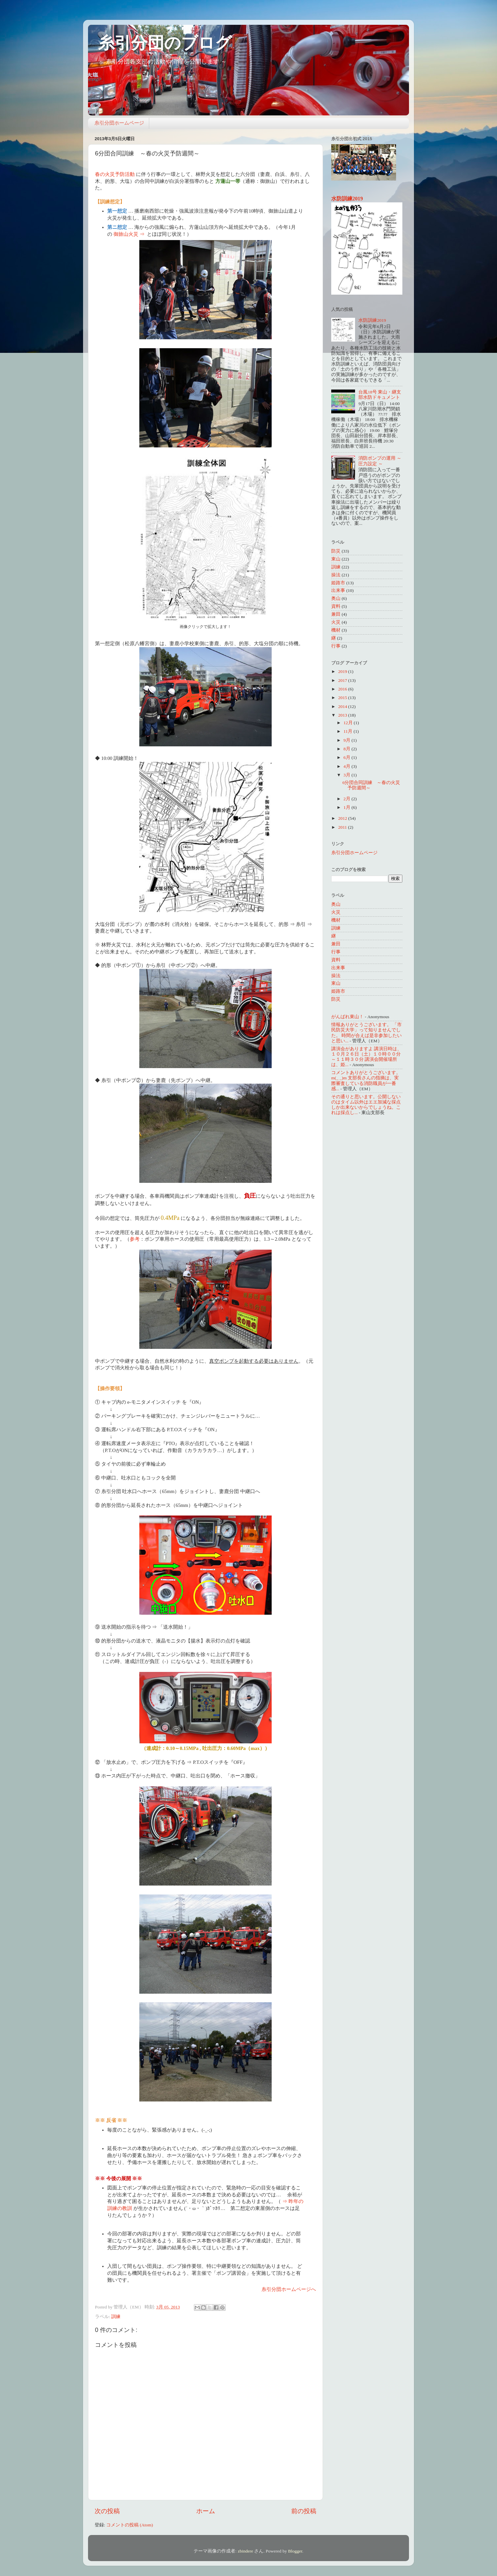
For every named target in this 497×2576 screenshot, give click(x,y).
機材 (335, 630)
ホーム (205, 2511)
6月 (347, 757)
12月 (348, 722)
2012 (343, 818)
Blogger (295, 2551)
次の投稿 (107, 2511)
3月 (347, 774)
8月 (347, 748)
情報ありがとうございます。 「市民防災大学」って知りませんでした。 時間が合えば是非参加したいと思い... (366, 1032)
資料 (335, 606)
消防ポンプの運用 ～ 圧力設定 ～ (379, 461)
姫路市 (338, 582)
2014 (343, 706)
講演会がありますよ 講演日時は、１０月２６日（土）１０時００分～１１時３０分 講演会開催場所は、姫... (366, 1056)
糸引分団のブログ (165, 43)
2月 (347, 798)
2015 (343, 697)
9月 (347, 740)
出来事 (338, 590)
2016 (343, 688)
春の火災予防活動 (115, 174)
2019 (343, 671)
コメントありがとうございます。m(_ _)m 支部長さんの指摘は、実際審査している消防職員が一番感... (366, 1080)
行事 (335, 646)
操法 (335, 574)
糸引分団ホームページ (119, 123)
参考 (135, 1239)
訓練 (115, 2316)
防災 (335, 551)
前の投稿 (303, 2511)
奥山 (335, 598)
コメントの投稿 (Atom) (129, 2524)
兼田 (335, 614)
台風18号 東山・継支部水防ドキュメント (379, 395)
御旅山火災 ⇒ (129, 234)
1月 (347, 807)
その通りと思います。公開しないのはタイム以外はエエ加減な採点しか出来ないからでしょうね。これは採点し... (366, 1104)
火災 (335, 622)
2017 (343, 680)
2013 (343, 715)
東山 (335, 559)
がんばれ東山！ (347, 1016)
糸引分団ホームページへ (288, 2289)
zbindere (245, 2551)
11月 (348, 731)
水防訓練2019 (347, 198)
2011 (343, 827)
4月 (347, 766)
